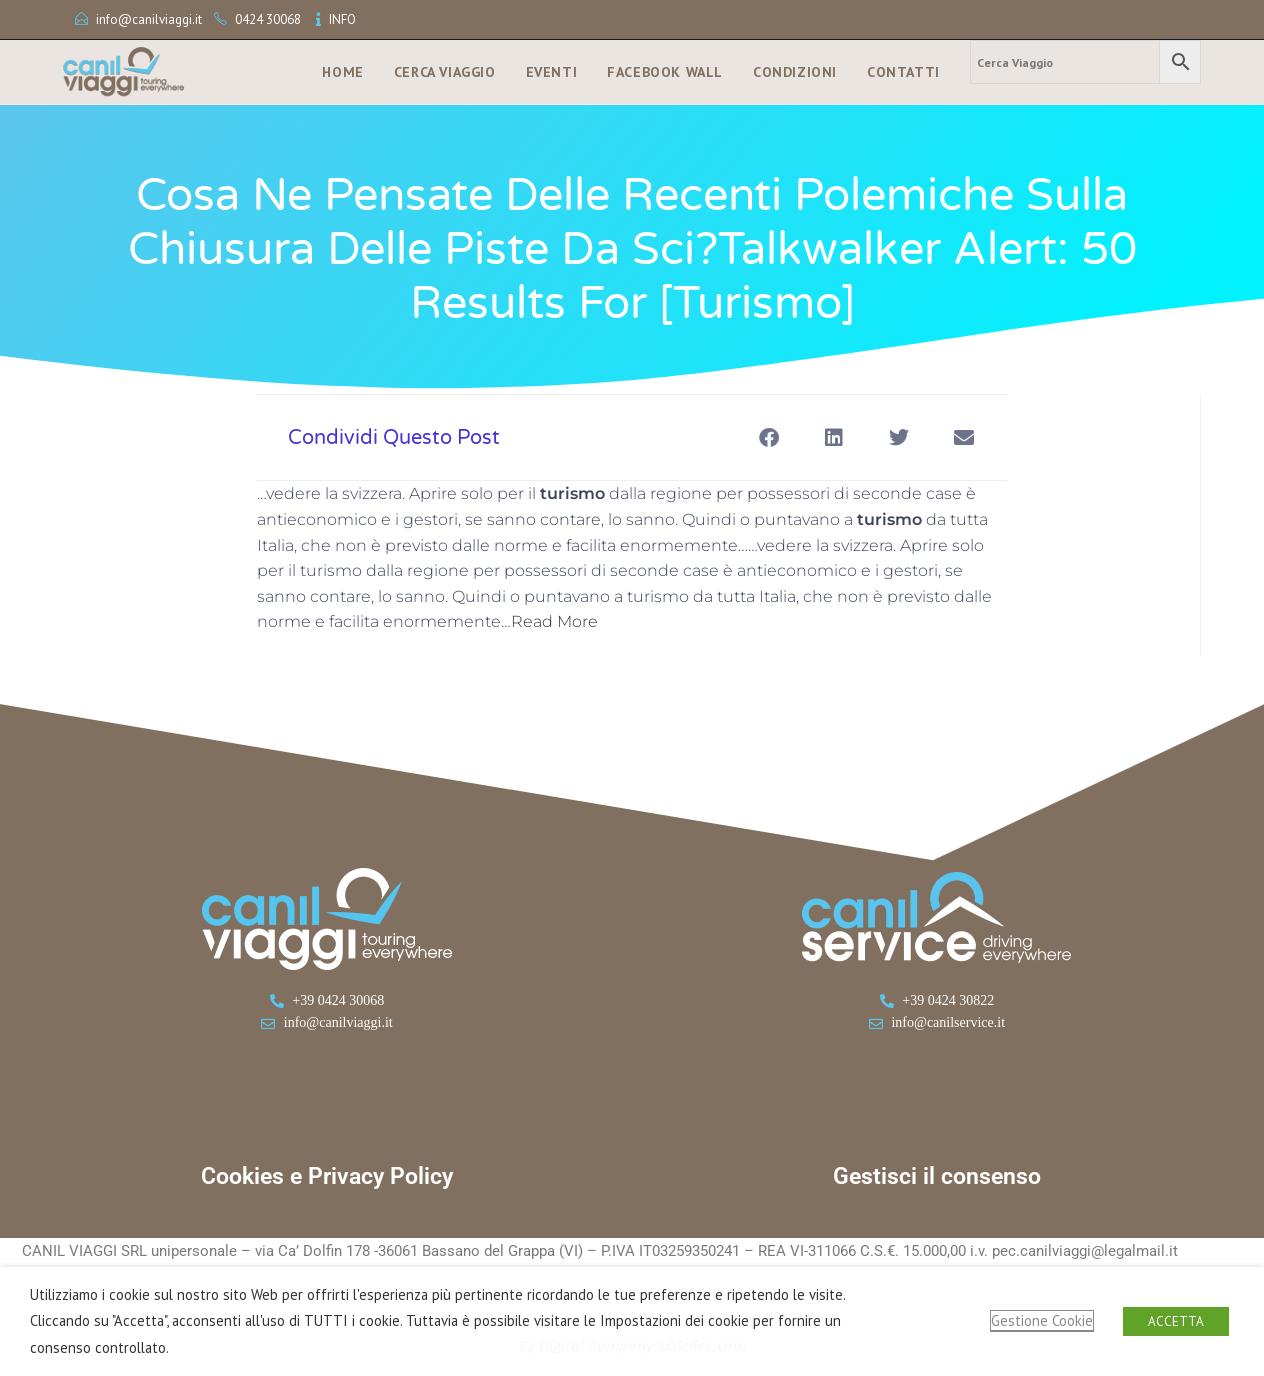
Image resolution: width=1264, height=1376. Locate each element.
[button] (768, 437)
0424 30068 (268, 19)
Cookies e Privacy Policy (327, 1176)
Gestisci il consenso (937, 1176)
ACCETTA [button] (1176, 1321)
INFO (342, 19)
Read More (554, 621)
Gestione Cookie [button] (1042, 1320)
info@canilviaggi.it (149, 19)
